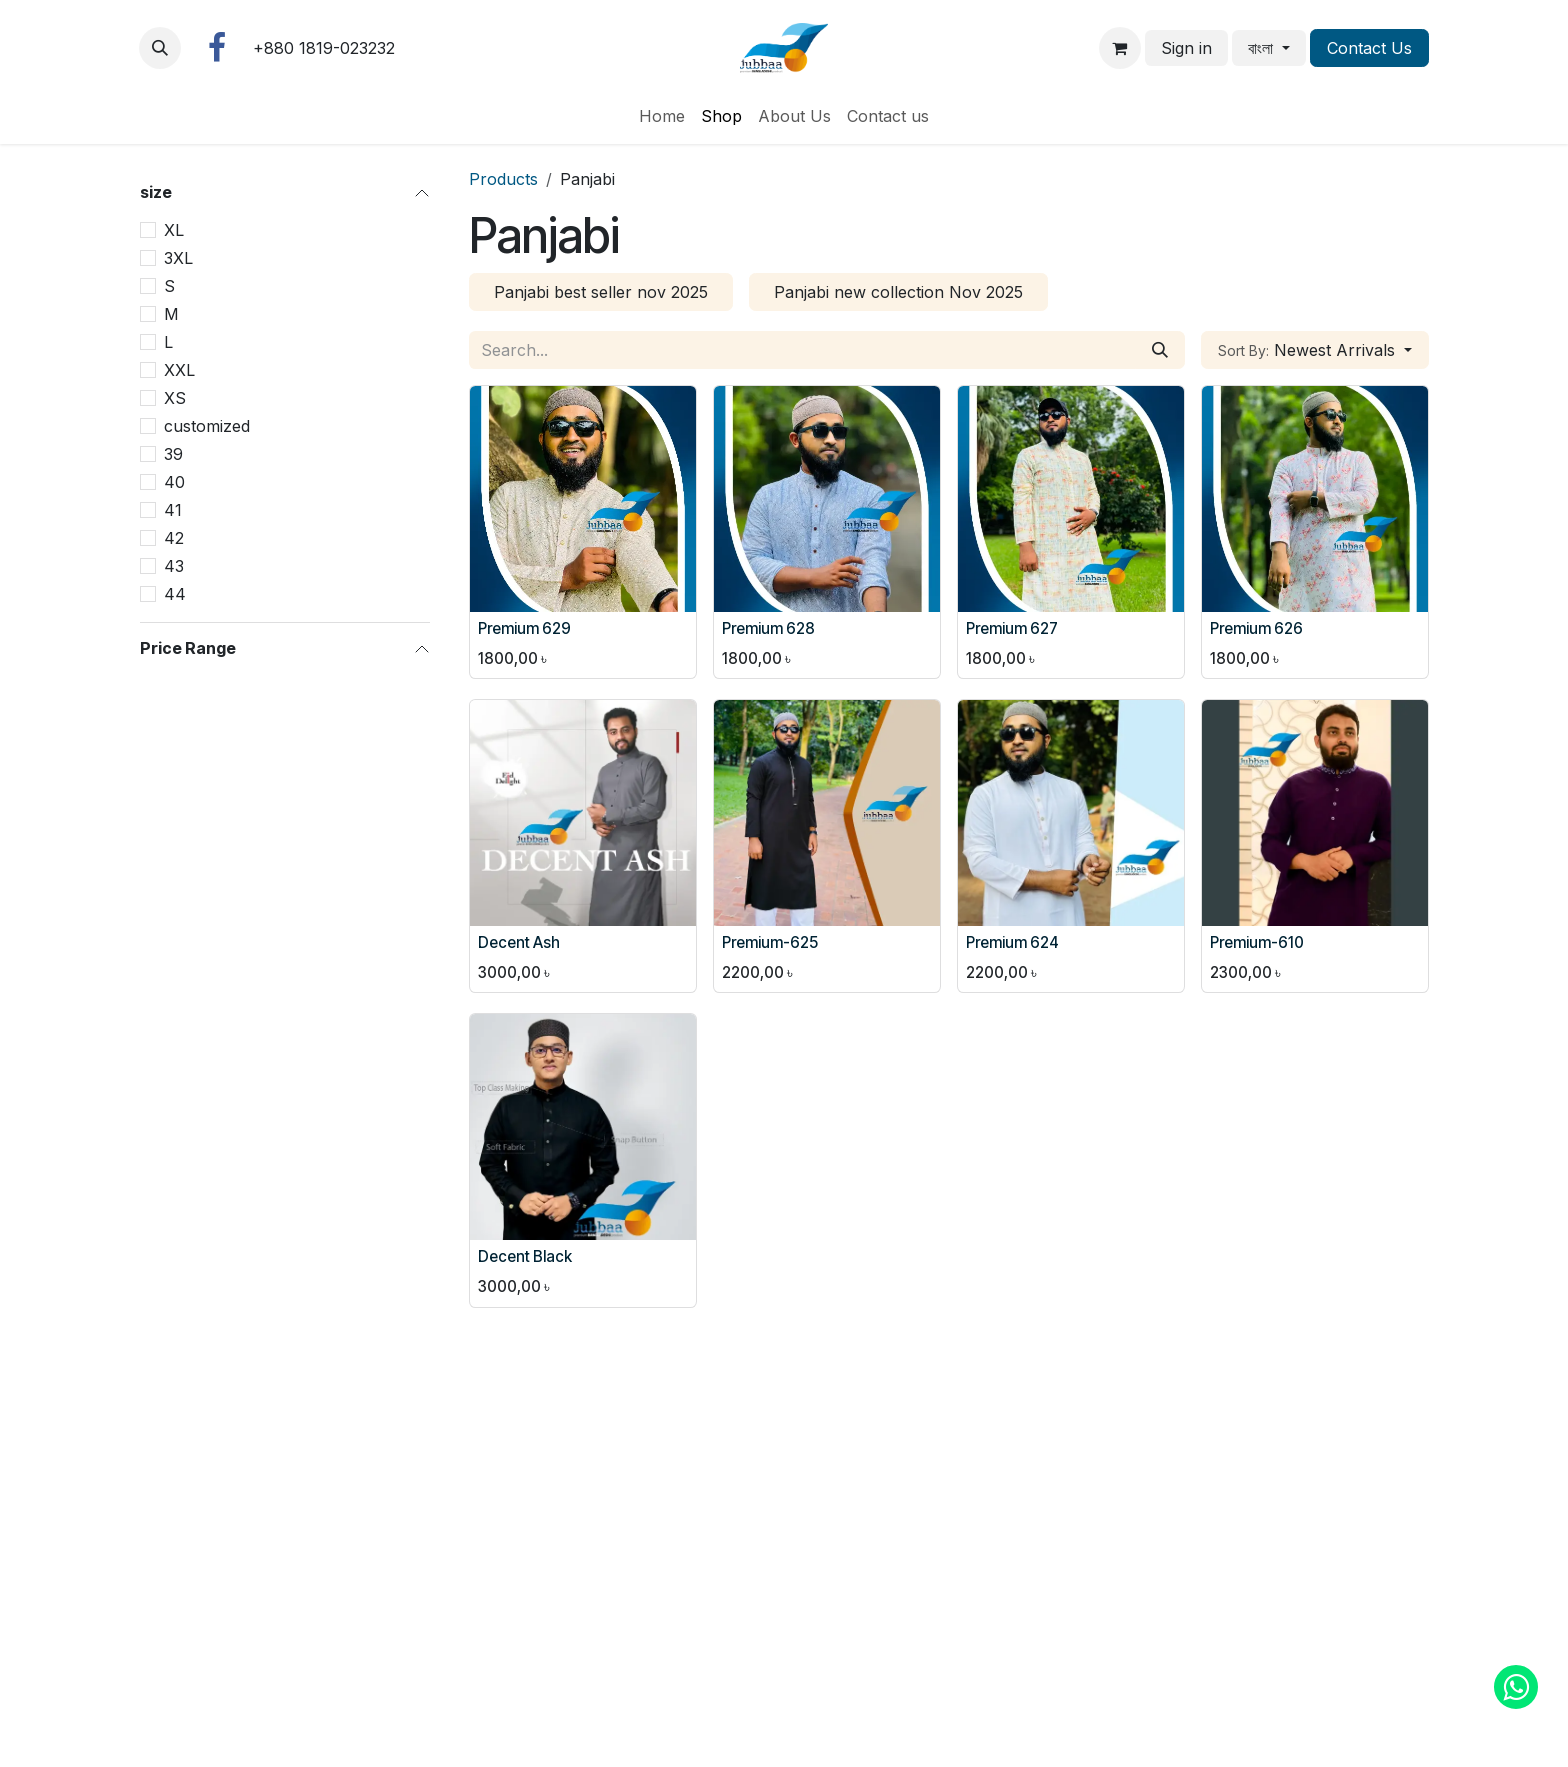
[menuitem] (662, 116)
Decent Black (525, 1256)
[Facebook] (217, 48)
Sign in (1186, 48)
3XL (178, 258)
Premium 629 (524, 628)
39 (173, 454)
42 (174, 538)
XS (175, 398)
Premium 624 (1012, 942)
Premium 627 (1012, 628)
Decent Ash (519, 942)
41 (173, 510)
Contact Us (1369, 48)
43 (174, 566)
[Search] (1160, 350)
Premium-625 (770, 942)
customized (207, 426)
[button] (160, 48)
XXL (179, 370)
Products (503, 179)
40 (174, 482)
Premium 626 (1256, 628)
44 (175, 594)
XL (174, 230)
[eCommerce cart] (1120, 48)
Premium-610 (1257, 942)
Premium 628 (768, 628)
